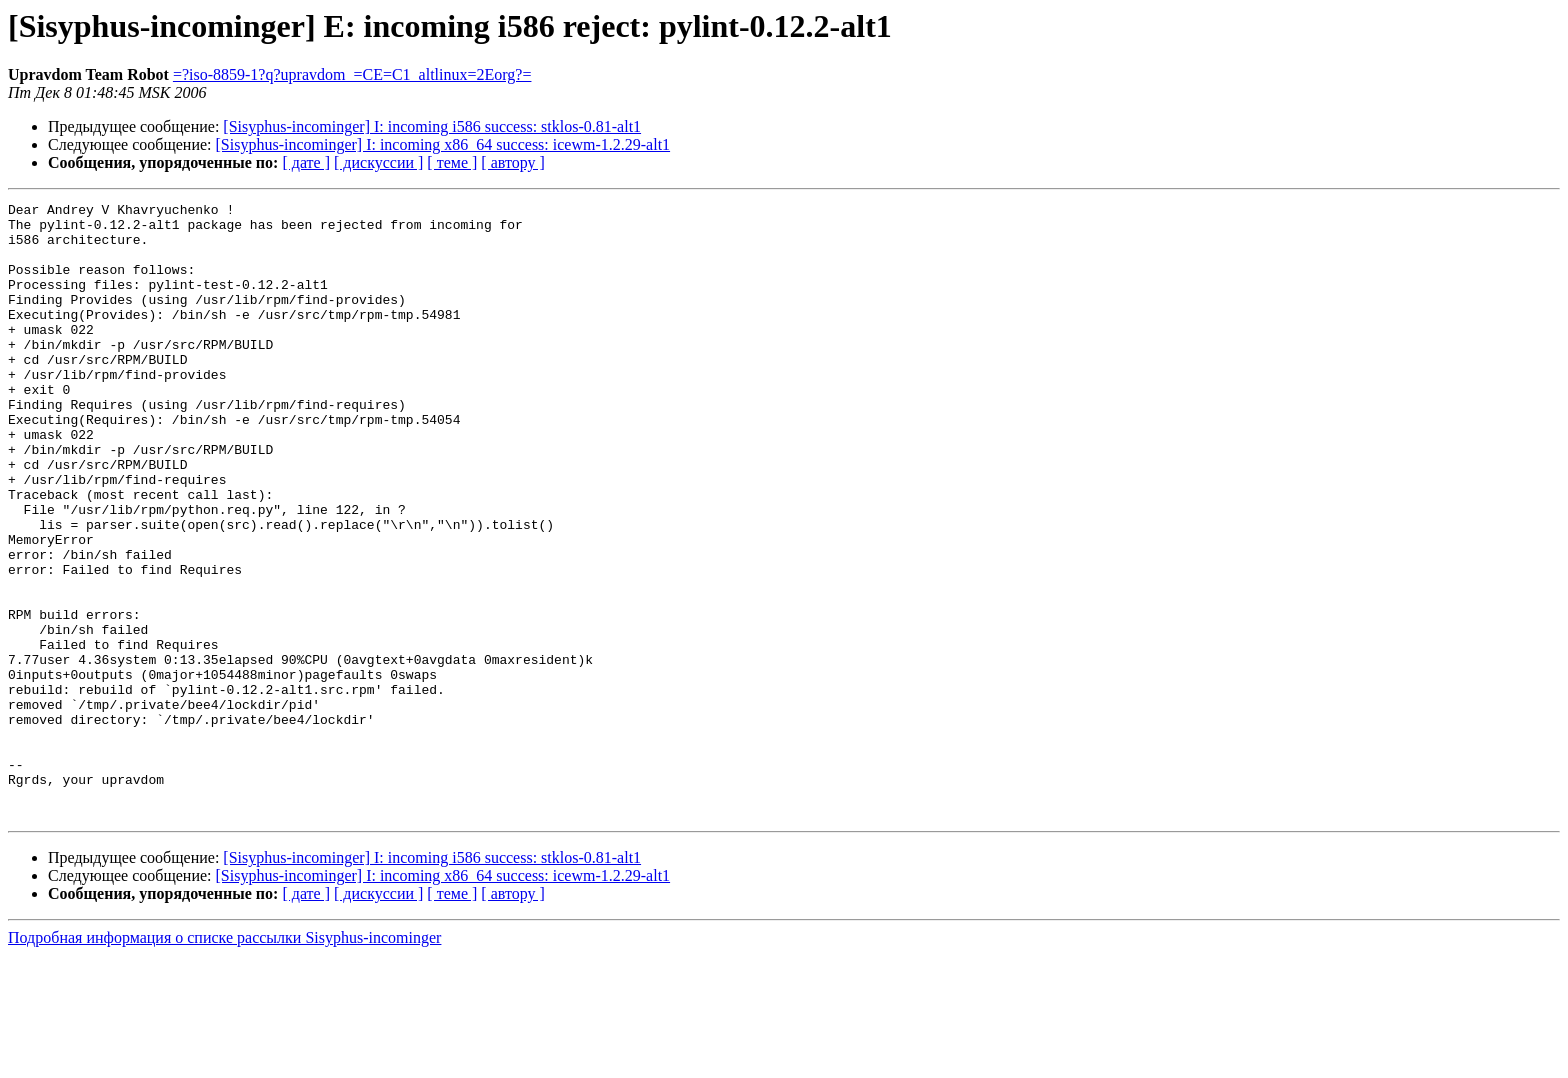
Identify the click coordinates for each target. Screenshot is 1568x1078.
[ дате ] (306, 162)
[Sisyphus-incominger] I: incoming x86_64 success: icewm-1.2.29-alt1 (443, 144)
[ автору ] (512, 162)
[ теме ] (452, 162)
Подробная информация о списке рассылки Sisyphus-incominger (224, 1060)
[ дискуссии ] (378, 162)
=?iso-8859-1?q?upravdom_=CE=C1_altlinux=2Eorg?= (352, 74)
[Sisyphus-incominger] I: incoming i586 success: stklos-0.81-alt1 (432, 126)
